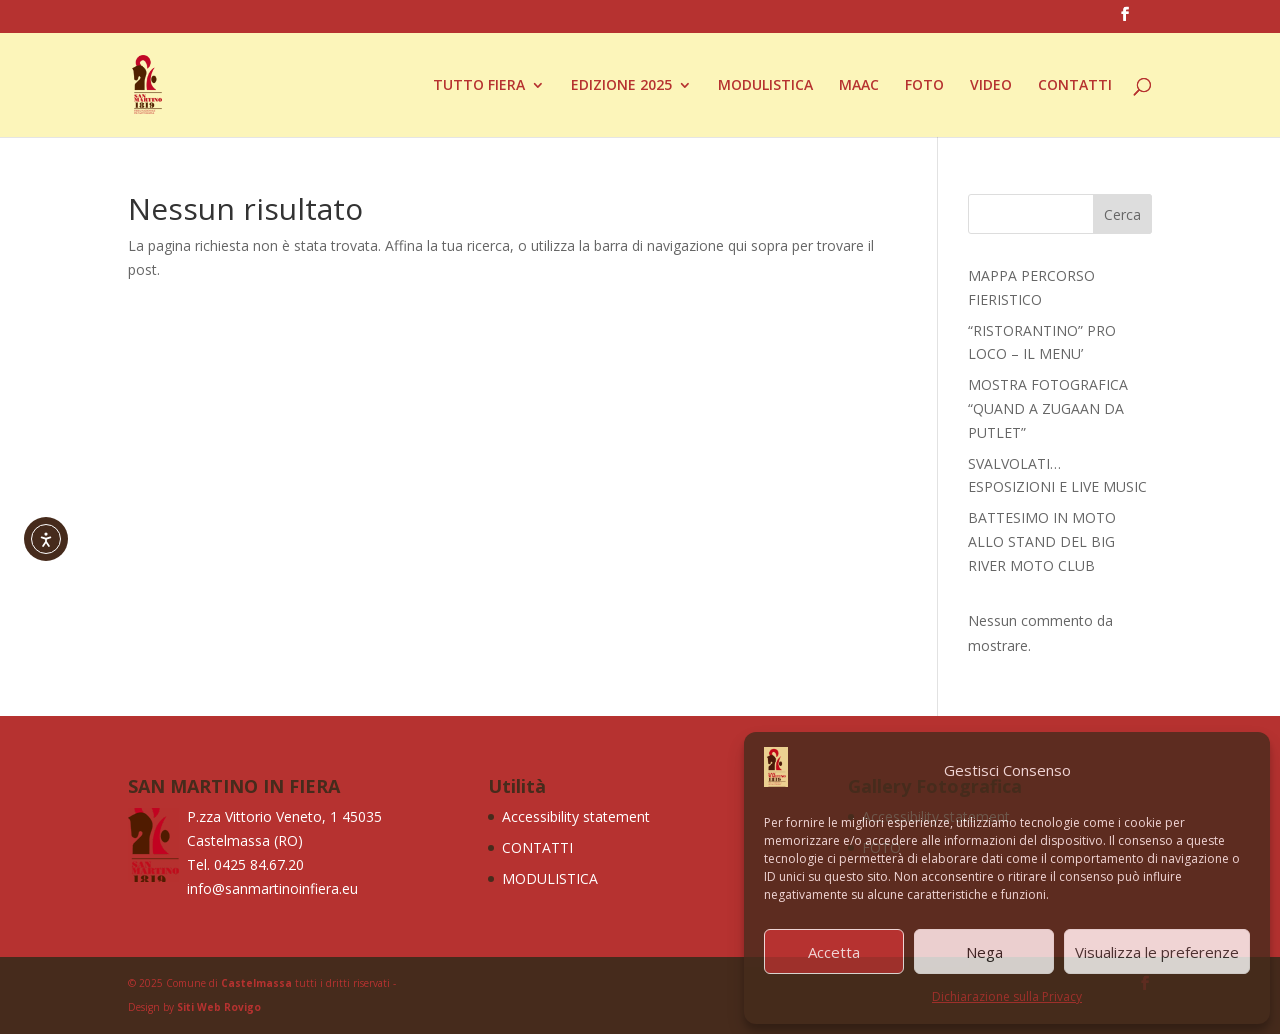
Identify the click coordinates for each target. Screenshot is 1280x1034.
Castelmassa (256, 983)
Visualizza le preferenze (1157, 952)
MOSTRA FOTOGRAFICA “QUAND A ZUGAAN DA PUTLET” (1048, 408)
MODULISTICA (765, 86)
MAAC (859, 86)
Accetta (834, 952)
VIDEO (991, 86)
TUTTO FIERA (479, 86)
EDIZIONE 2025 (621, 86)
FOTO (924, 86)
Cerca (1122, 214)
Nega (984, 952)
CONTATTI (1075, 86)
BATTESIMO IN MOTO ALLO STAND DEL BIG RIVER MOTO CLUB (1042, 541)
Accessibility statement (576, 816)
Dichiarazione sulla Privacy (1007, 996)
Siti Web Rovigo (219, 1007)
